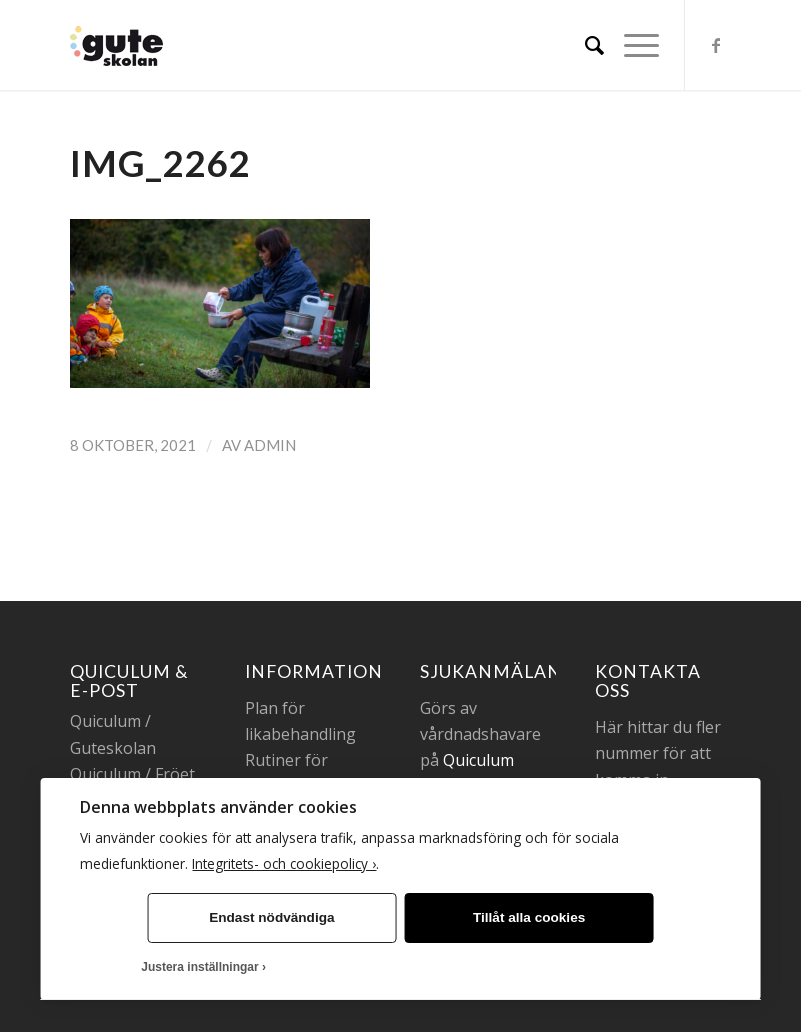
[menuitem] (584, 45)
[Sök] (584, 45)
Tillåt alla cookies (529, 917)
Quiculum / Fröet (132, 774)
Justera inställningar (199, 967)
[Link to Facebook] (716, 45)
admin (270, 445)
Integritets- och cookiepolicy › (284, 863)
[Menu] (631, 45)
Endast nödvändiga (271, 917)
